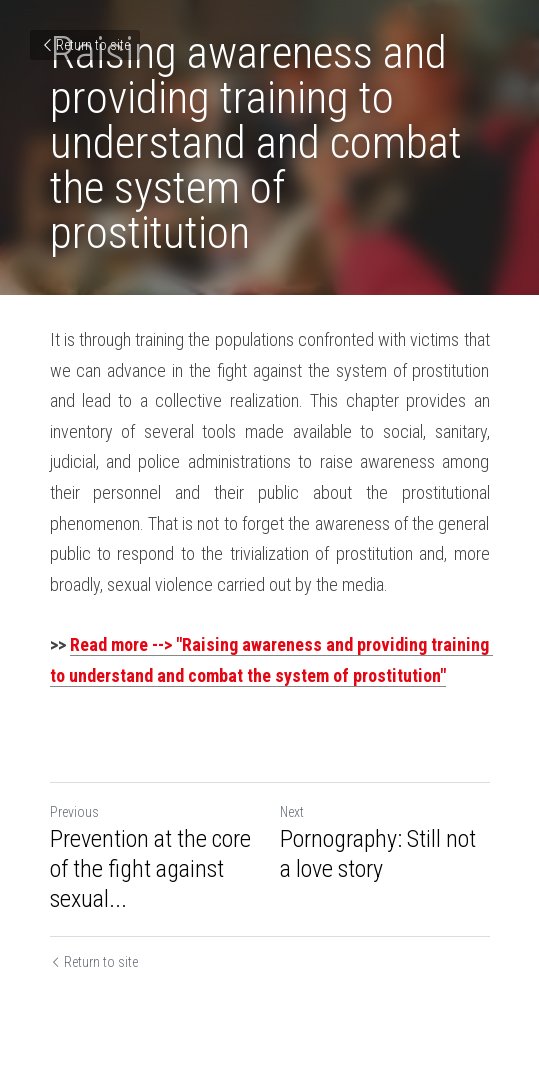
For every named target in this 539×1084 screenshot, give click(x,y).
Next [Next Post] (292, 812)
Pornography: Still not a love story (378, 854)
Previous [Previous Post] (74, 812)
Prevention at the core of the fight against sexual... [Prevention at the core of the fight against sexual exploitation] (150, 869)
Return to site (85, 45)
